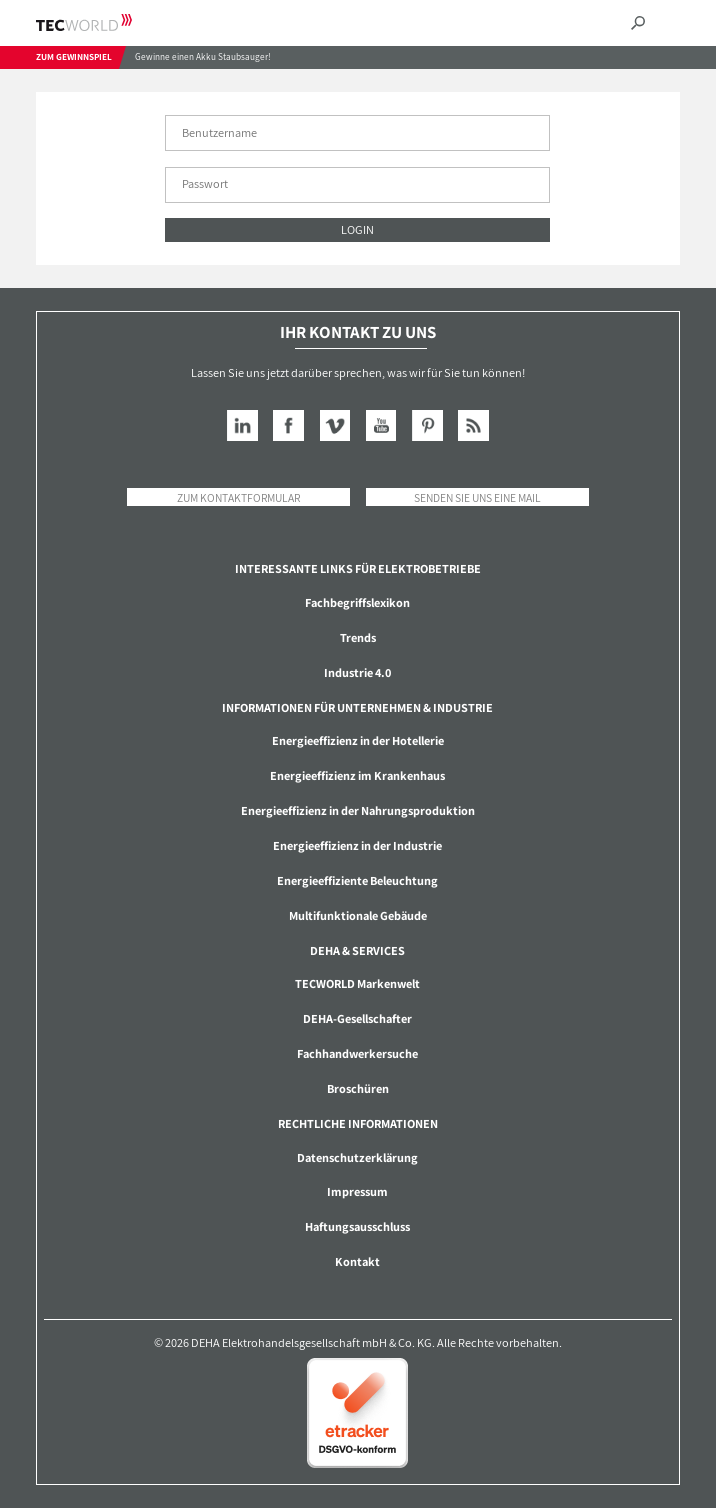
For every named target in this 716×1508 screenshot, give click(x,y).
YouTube (381, 425)
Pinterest (427, 425)
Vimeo (335, 425)
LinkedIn (242, 425)
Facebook (288, 425)
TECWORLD (101, 22)
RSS (473, 425)
